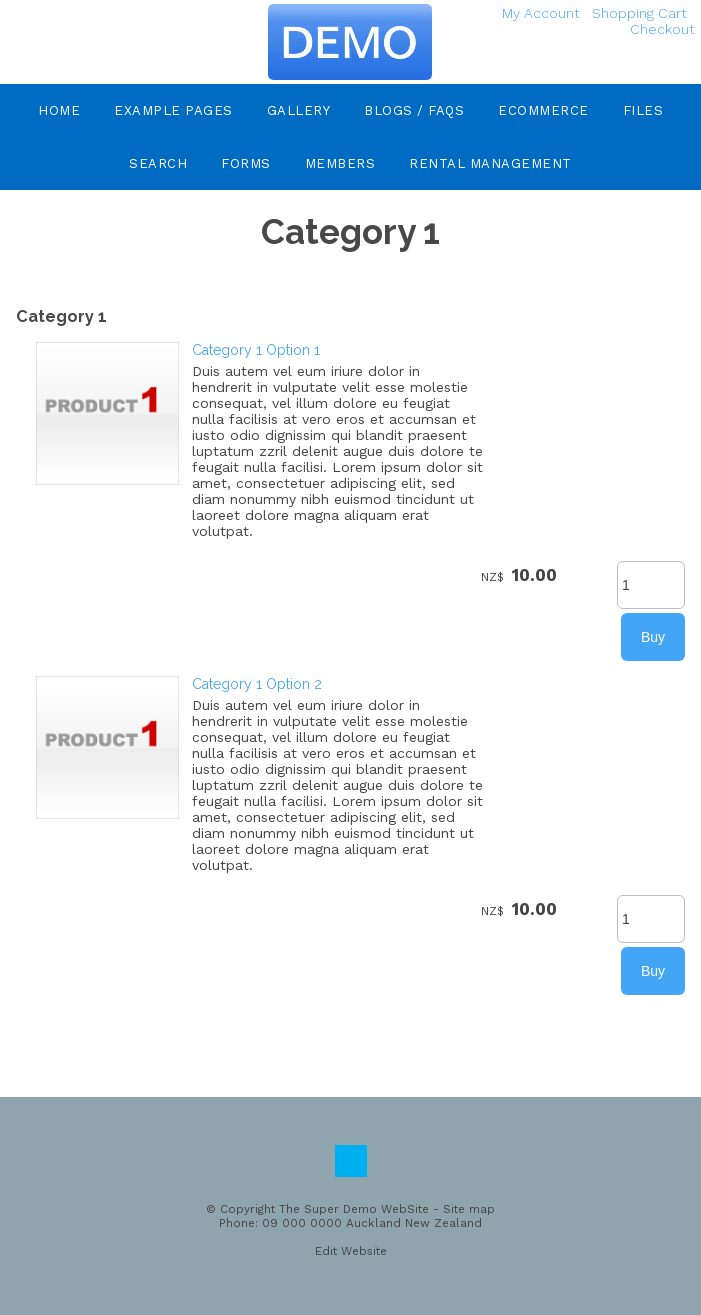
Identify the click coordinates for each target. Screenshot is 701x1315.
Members (340, 163)
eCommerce (543, 110)
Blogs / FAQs (414, 110)
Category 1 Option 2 (257, 684)
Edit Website (351, 1251)
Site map (469, 1209)
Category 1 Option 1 (256, 350)
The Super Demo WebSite (354, 1209)
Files (643, 110)
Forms (246, 163)
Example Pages (173, 110)
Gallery (299, 110)
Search (158, 163)
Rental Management (490, 163)
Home (59, 110)
